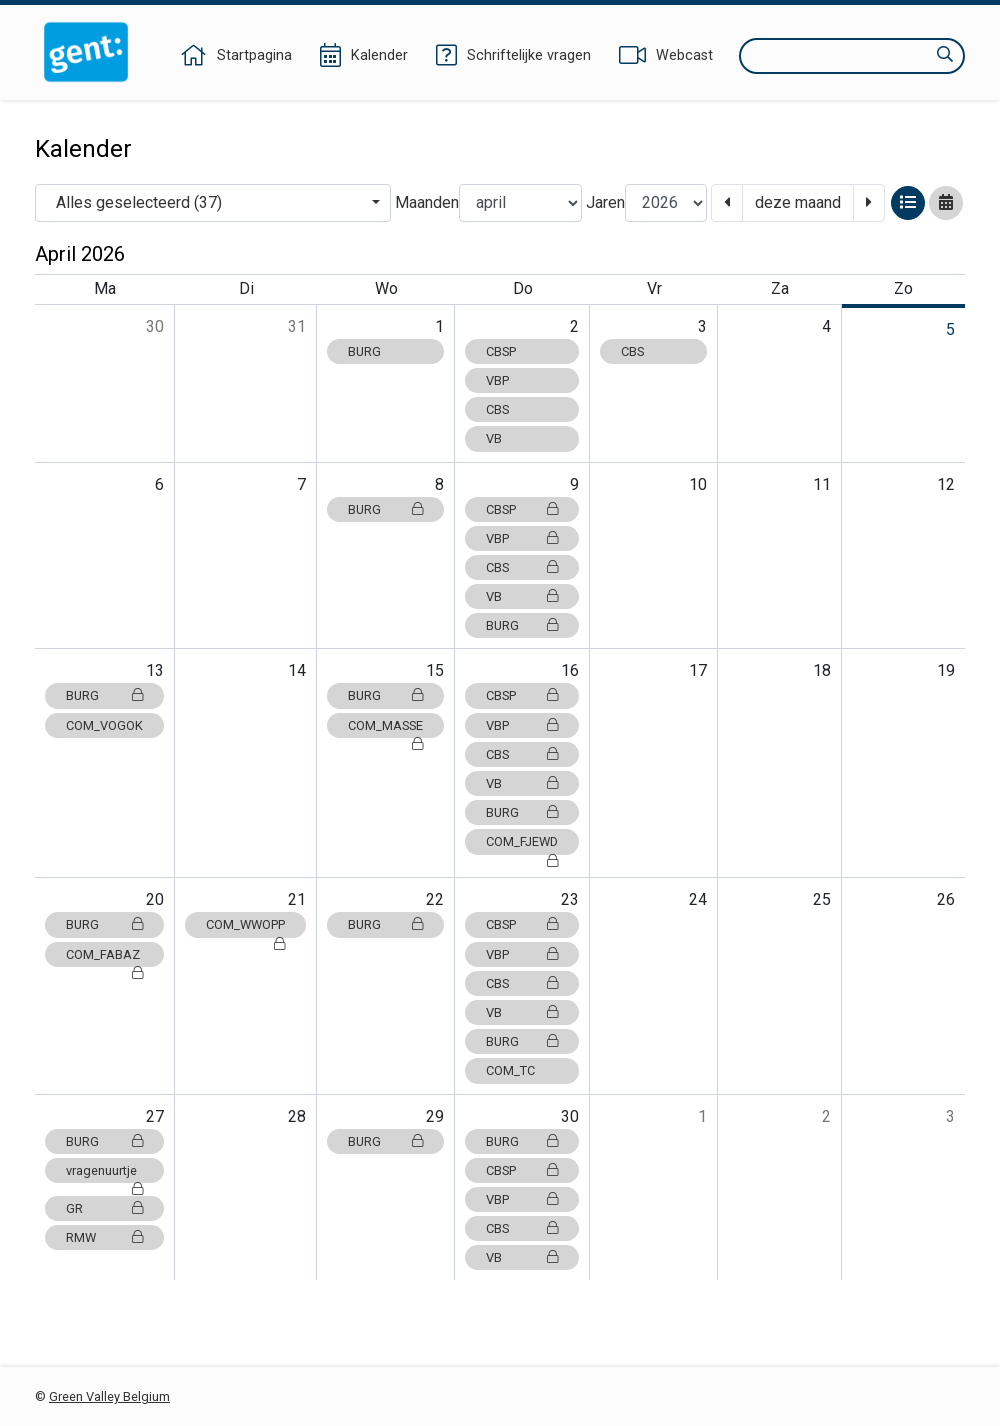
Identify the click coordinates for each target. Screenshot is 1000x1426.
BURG (364, 351)
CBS (497, 409)
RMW (104, 1237)
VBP (497, 380)
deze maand (798, 202)
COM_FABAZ (104, 957)
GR (104, 1208)
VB (494, 438)
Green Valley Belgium (109, 1396)
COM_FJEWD (522, 844)
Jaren (605, 202)
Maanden (427, 202)
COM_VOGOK (104, 725)
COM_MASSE (385, 728)
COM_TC (510, 1070)
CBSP (501, 351)
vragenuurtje (104, 1173)
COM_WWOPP (245, 927)
